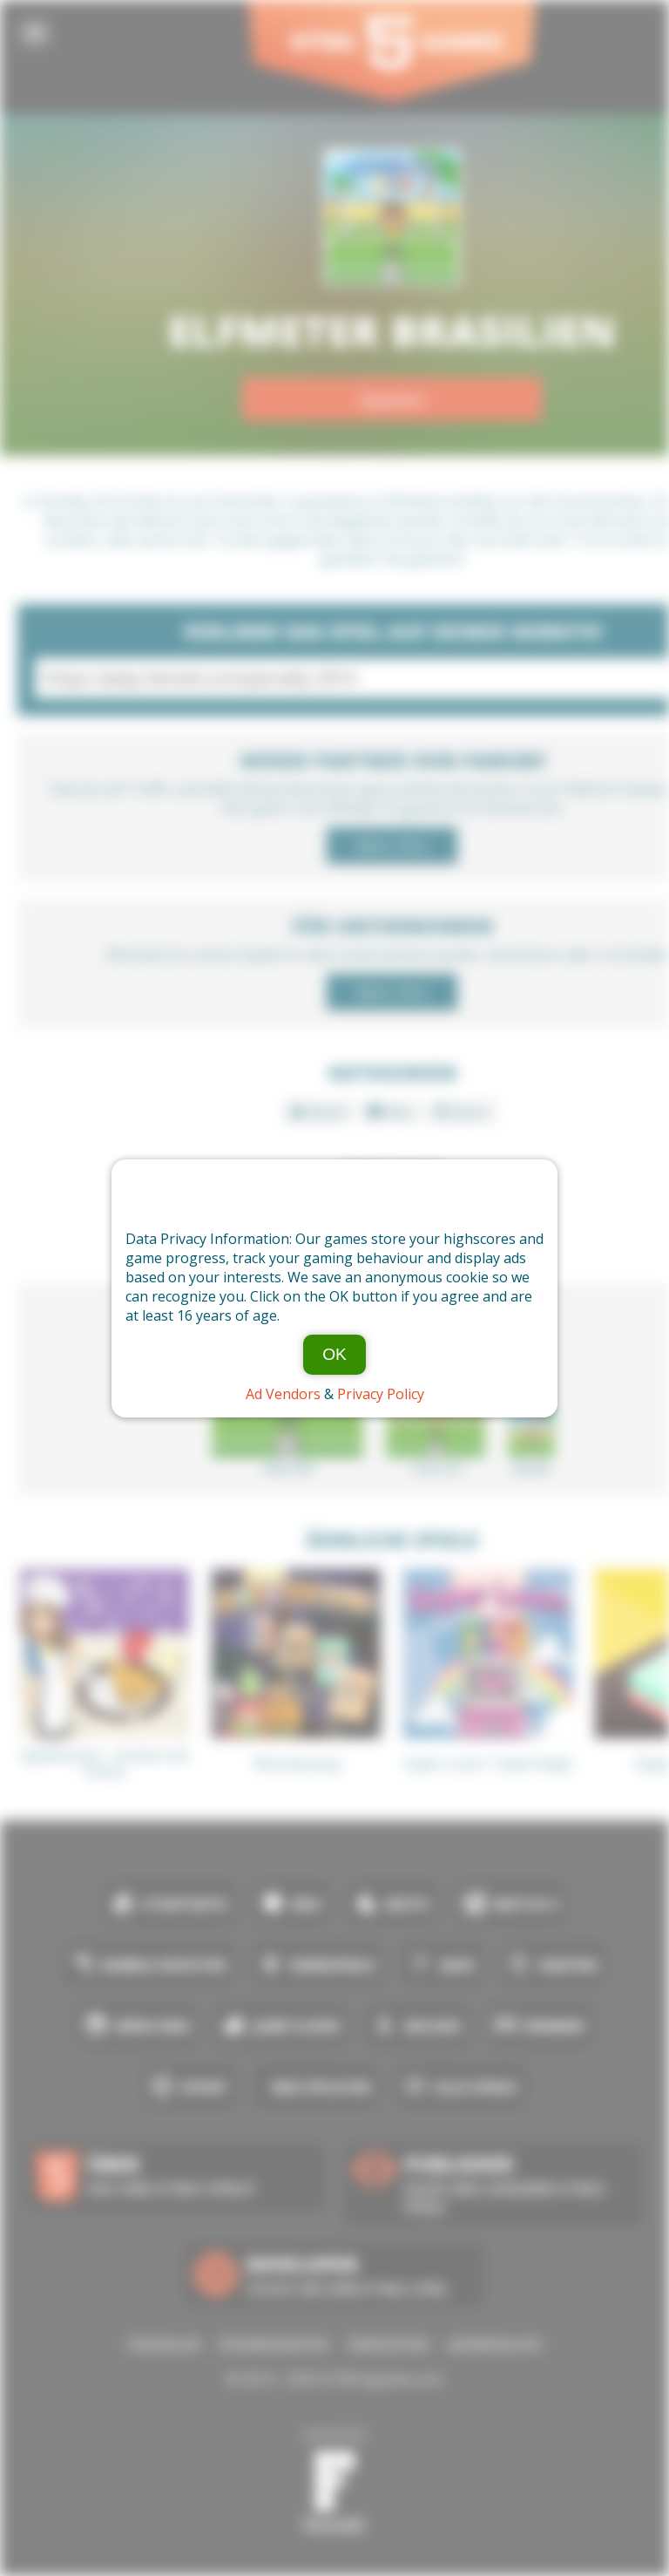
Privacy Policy (380, 1394)
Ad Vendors (283, 1394)
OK (334, 1354)
